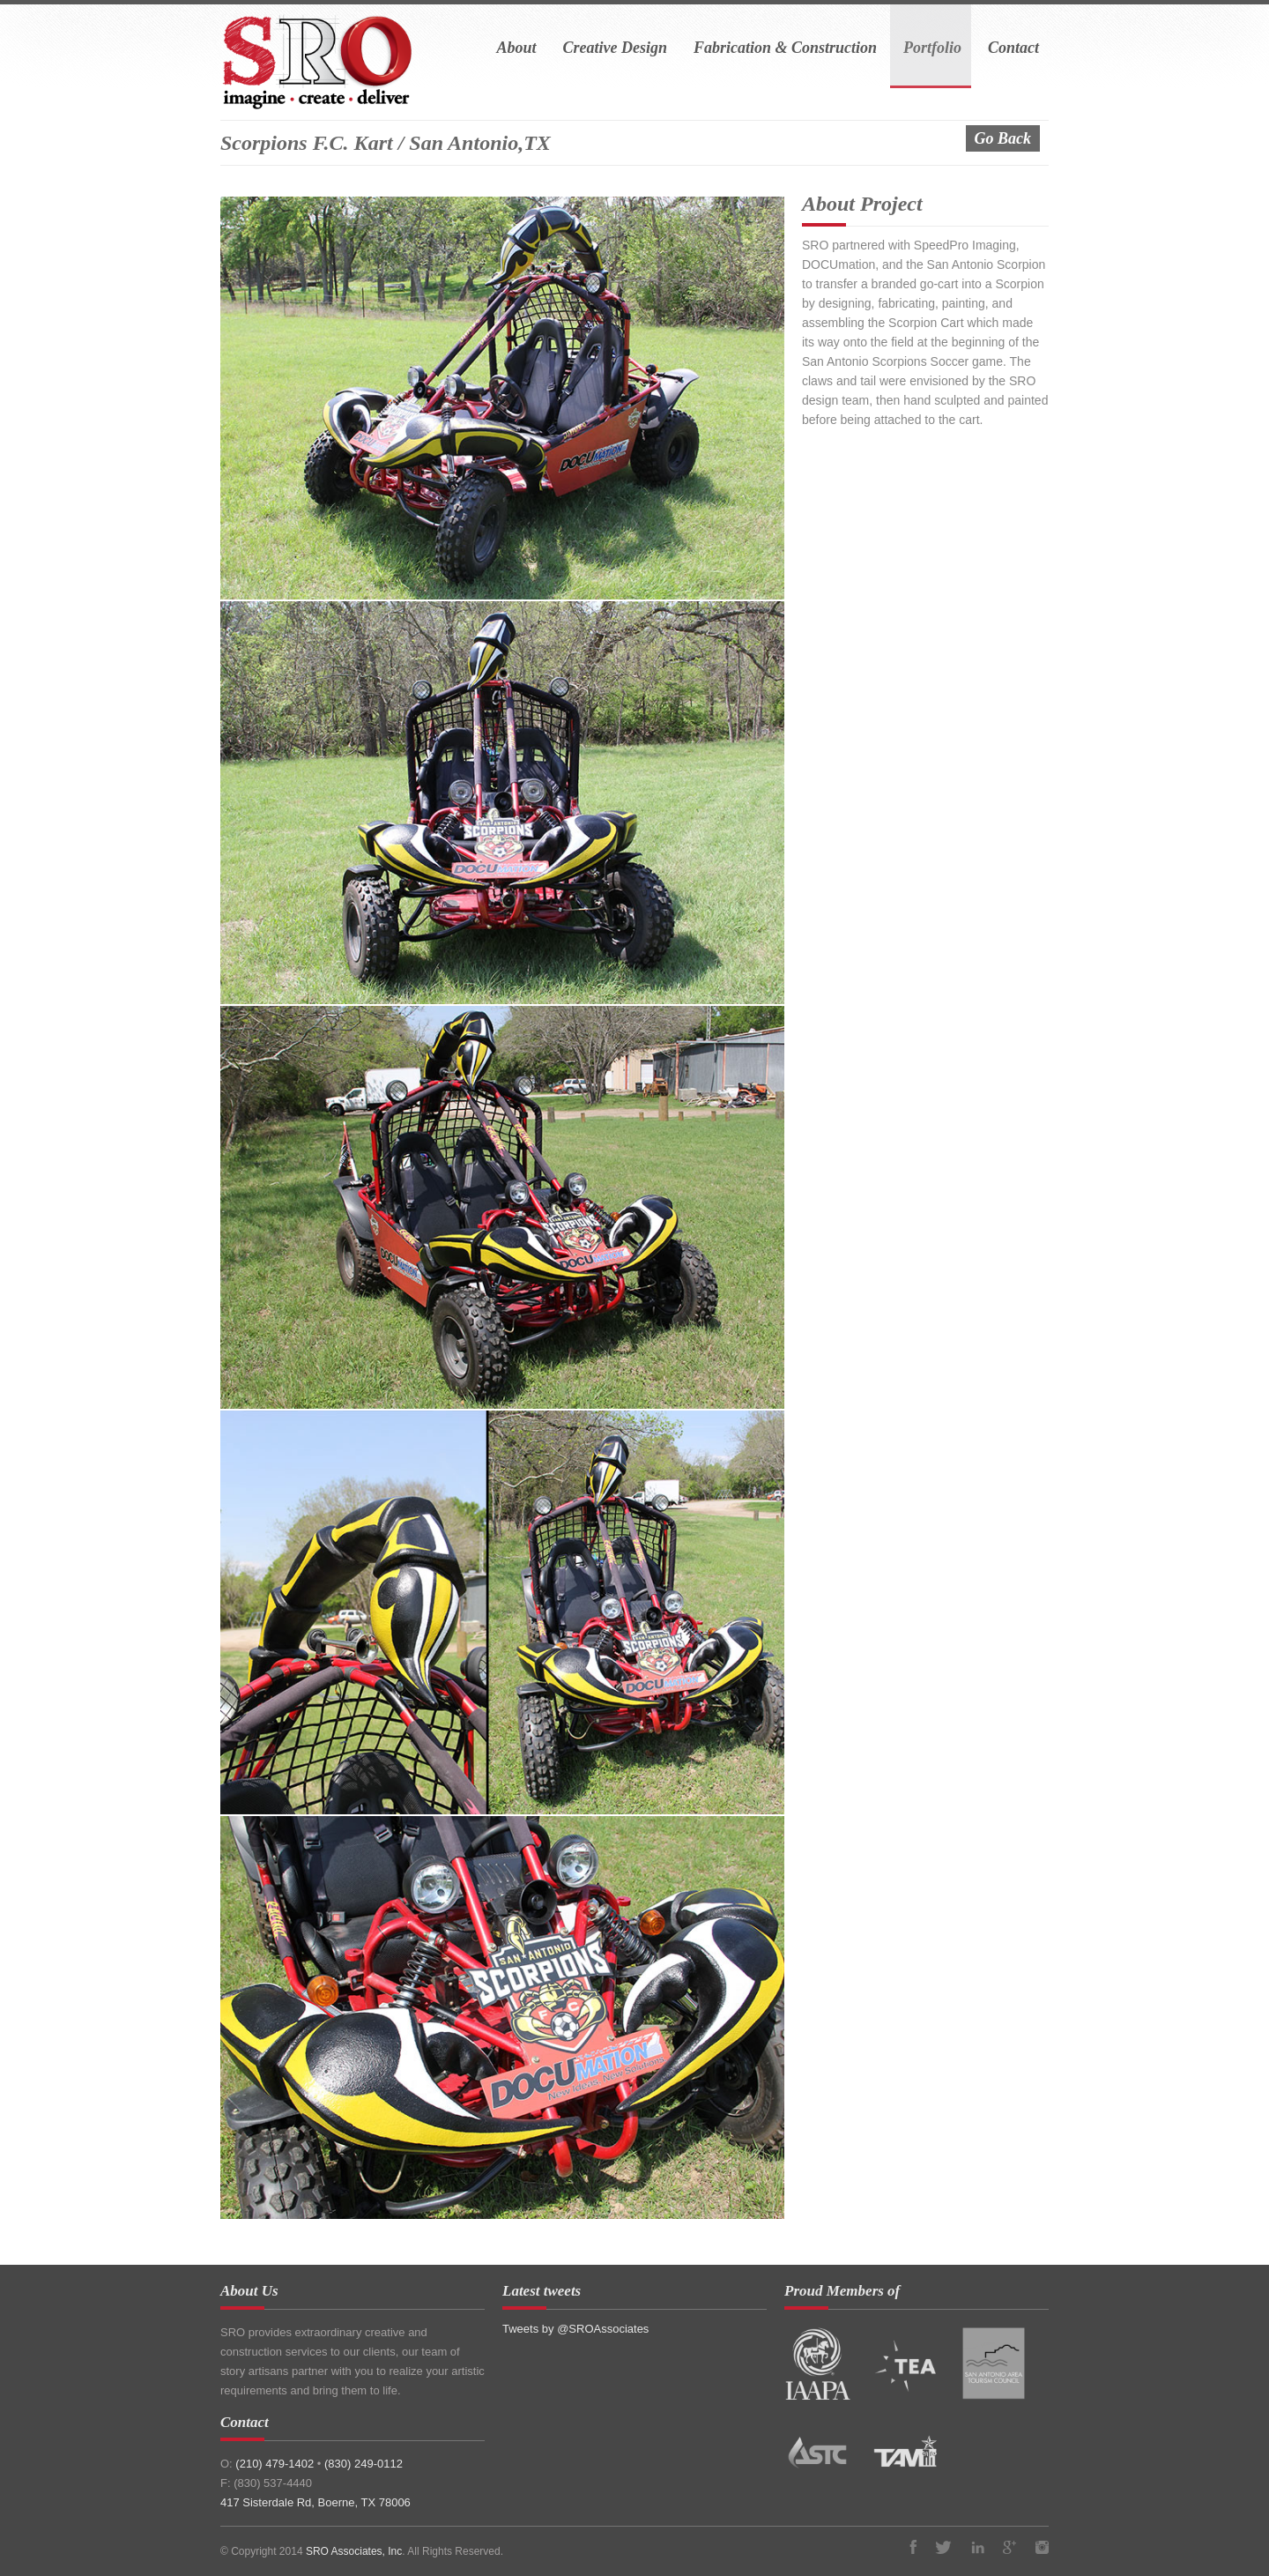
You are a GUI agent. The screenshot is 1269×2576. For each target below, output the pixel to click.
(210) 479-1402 (276, 2463)
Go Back (1003, 138)
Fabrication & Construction (785, 47)
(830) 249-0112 (363, 2463)
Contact (1013, 47)
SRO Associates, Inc (354, 2551)
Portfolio (932, 47)
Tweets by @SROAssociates (575, 2328)
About (516, 47)
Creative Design (614, 47)
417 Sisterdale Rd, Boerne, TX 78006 (315, 2502)
